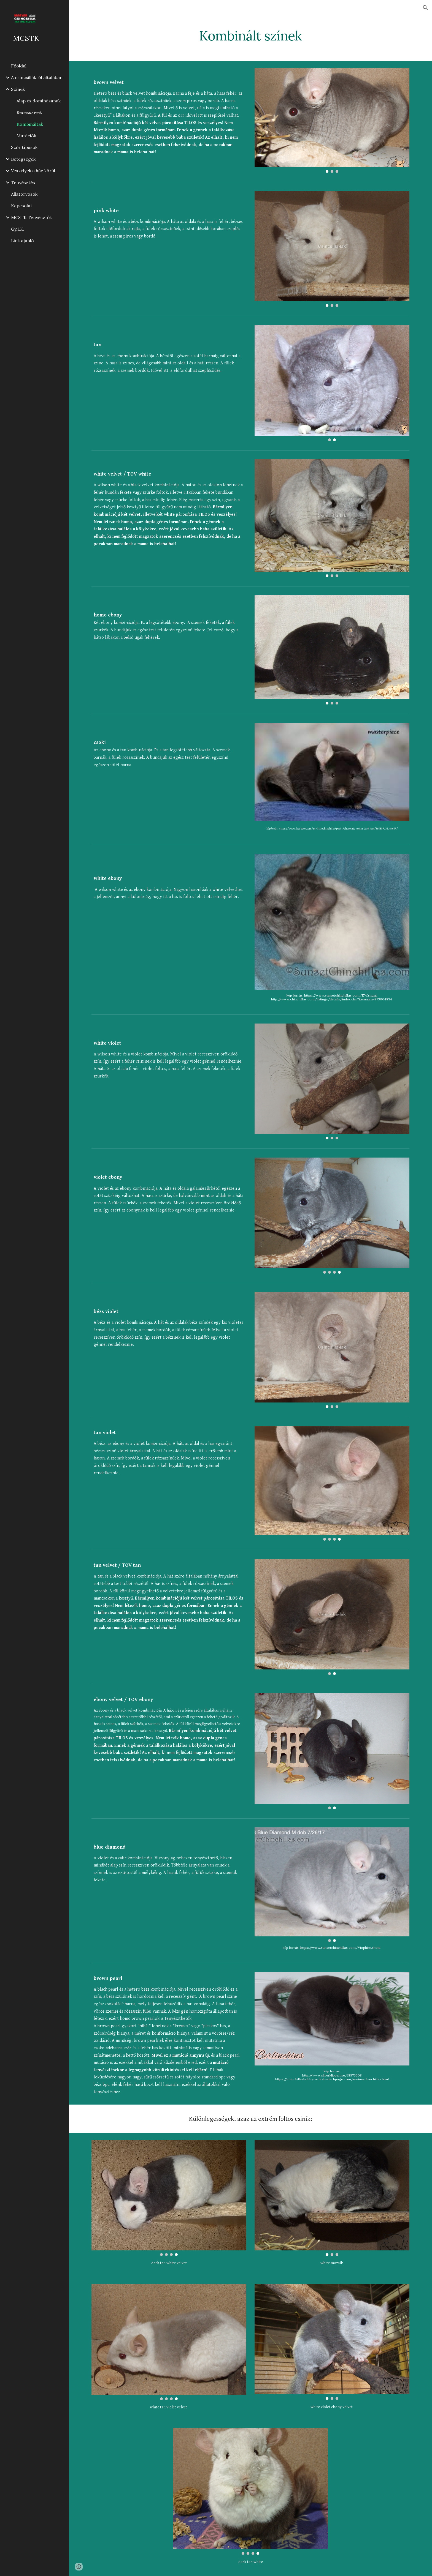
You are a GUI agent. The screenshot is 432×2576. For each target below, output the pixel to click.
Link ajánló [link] (22, 240)
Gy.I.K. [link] (17, 229)
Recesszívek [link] (29, 112)
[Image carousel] (332, 120)
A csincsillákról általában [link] (37, 77)
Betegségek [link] (23, 159)
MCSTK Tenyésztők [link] (31, 217)
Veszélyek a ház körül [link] (33, 170)
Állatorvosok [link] (24, 194)
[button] (425, 7)
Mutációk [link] (26, 135)
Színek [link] (18, 89)
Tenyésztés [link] (23, 182)
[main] (250, 34)
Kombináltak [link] (30, 124)
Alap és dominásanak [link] (39, 100)
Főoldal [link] (18, 66)
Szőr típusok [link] (24, 147)
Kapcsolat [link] (21, 205)
